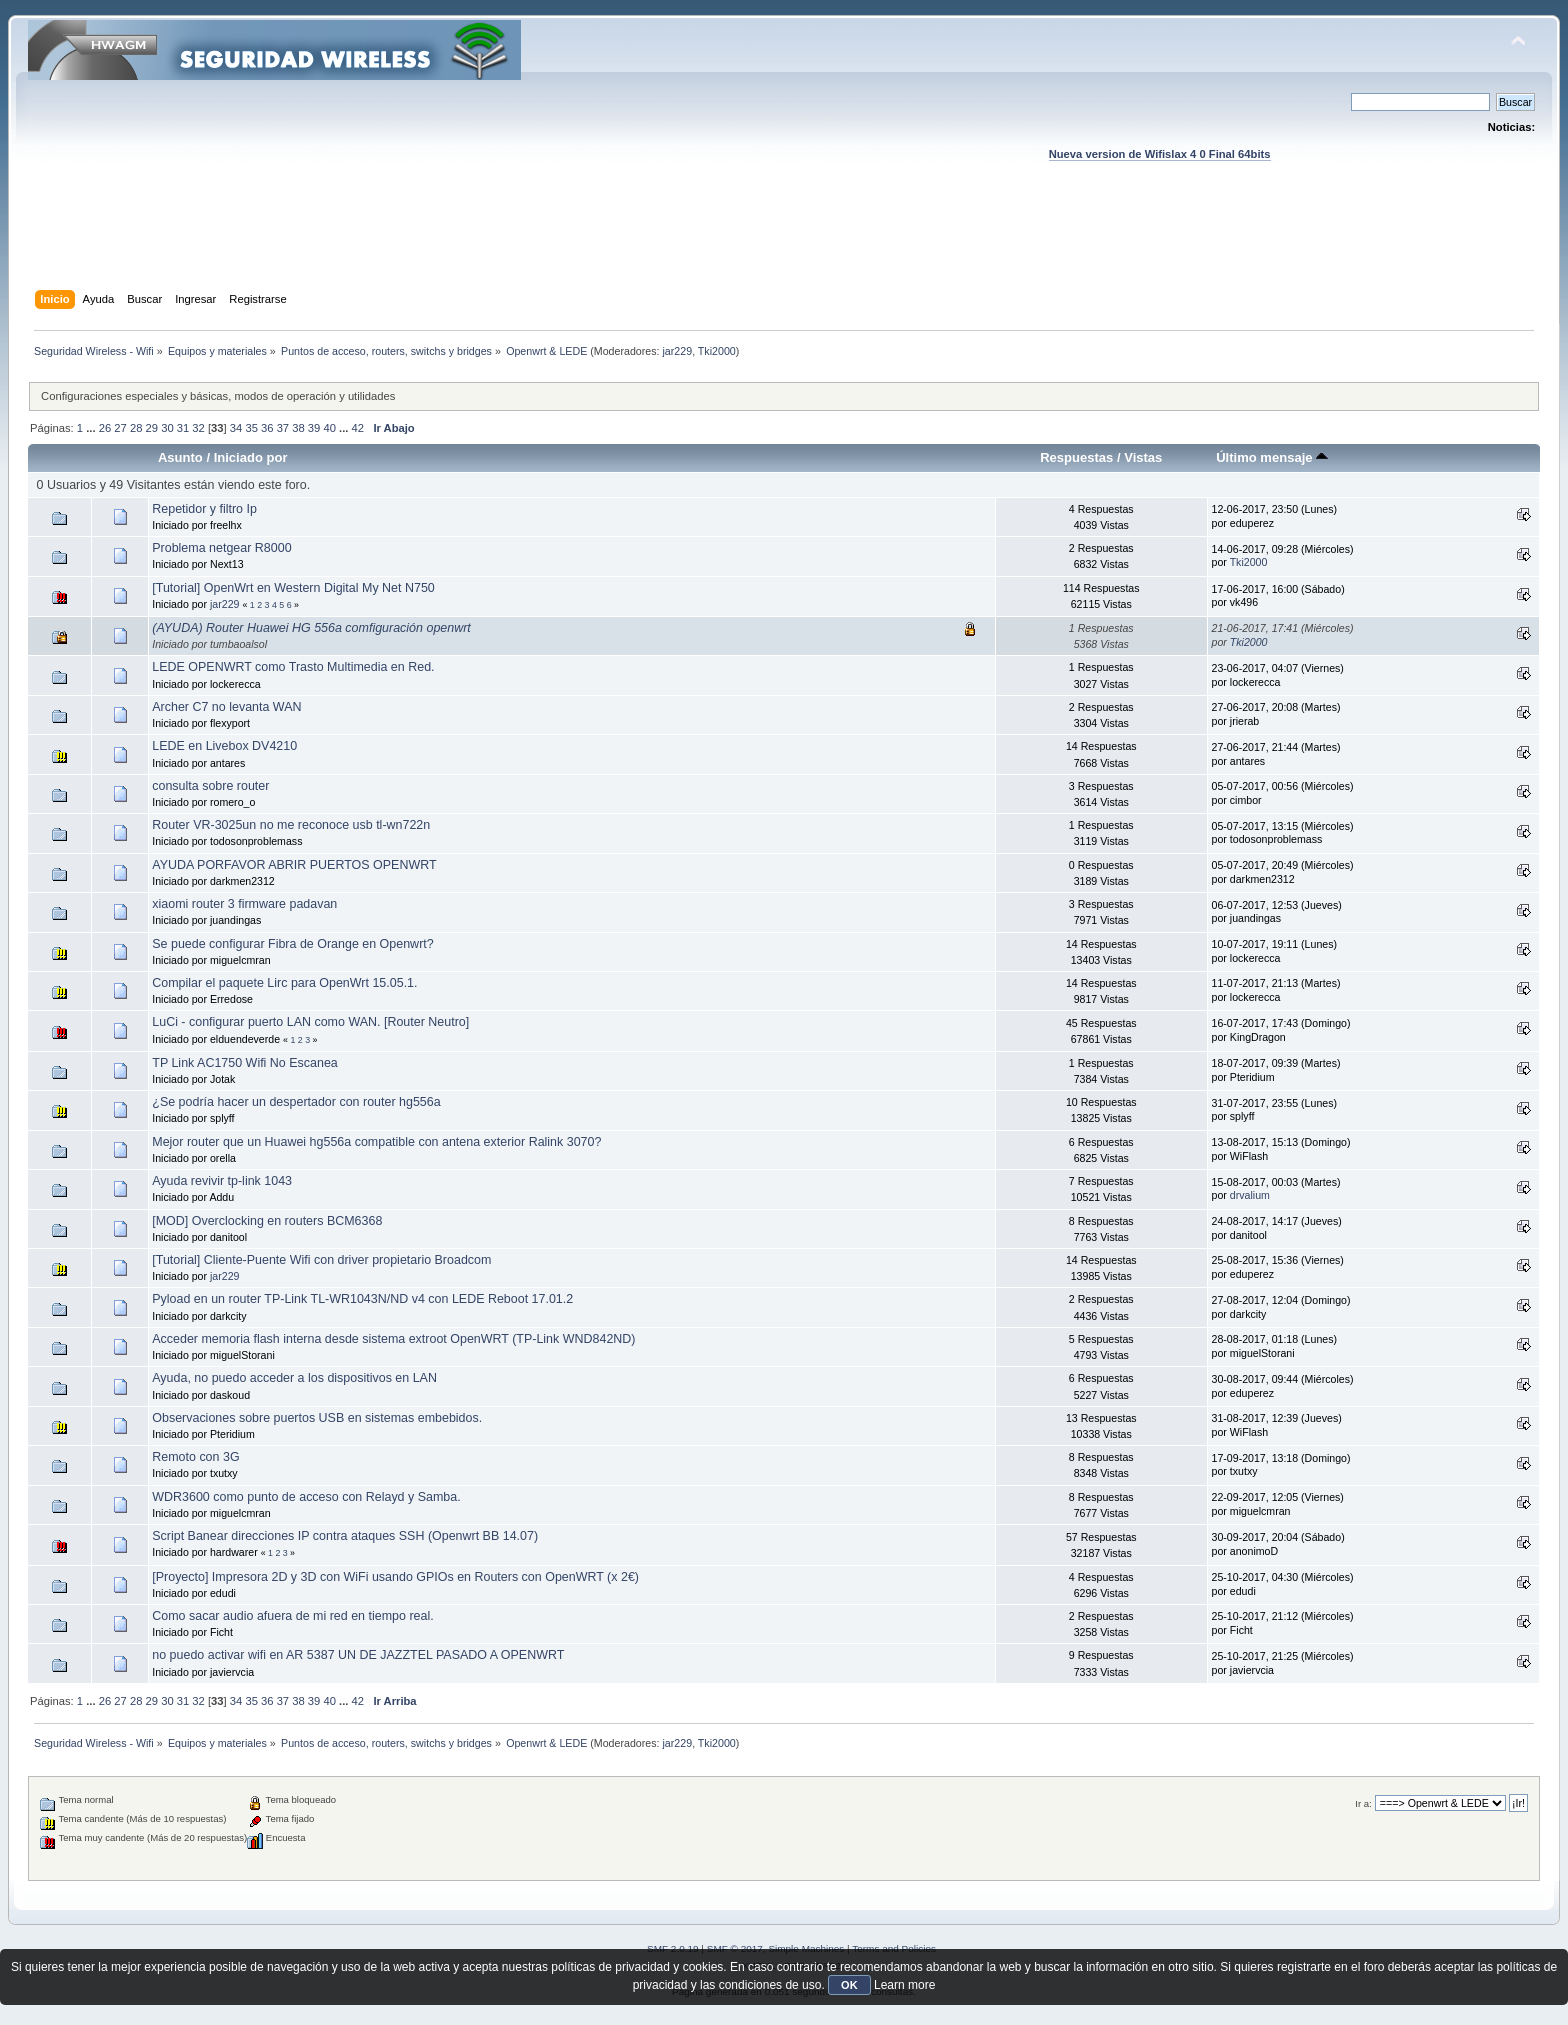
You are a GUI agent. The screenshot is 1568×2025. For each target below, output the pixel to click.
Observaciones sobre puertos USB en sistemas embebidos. (317, 1418)
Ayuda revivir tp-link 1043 (222, 1181)
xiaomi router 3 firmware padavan (244, 904)
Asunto (180, 457)
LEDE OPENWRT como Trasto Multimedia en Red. (293, 667)
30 (167, 428)
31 (183, 428)
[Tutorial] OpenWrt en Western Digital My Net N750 (293, 588)
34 (236, 428)
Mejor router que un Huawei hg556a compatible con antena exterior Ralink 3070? (376, 1142)
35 (251, 428)
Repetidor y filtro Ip (204, 509)
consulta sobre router (210, 786)
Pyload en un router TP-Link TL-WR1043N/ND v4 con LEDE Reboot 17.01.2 (362, 1299)
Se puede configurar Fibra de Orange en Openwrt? (292, 944)
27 (120, 428)
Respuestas (1076, 457)
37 (283, 428)
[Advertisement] (784, 245)
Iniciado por (251, 457)
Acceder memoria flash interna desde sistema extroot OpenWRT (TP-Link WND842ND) (393, 1339)
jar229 (678, 351)
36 (267, 428)
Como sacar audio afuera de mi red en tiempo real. (292, 1616)
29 (152, 428)
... (92, 428)
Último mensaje (1272, 457)
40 (329, 428)
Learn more (904, 1985)
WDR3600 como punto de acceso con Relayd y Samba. (306, 1497)
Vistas (1143, 457)
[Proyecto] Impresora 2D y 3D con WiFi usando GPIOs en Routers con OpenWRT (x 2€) (395, 1577)
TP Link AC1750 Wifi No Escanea (245, 1063)
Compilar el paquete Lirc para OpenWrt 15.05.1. (284, 983)
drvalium (1250, 1195)
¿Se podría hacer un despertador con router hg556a (296, 1102)
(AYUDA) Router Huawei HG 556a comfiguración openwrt (311, 628)
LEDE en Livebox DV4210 (224, 746)
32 (198, 428)
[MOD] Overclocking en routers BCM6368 (267, 1221)
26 (105, 428)
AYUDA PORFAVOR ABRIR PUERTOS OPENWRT (294, 865)
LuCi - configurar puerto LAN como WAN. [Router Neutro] (310, 1022)
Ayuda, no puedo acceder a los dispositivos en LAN (294, 1378)
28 (136, 428)
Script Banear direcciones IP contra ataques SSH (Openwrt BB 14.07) (345, 1536)
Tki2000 (717, 351)
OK (849, 1985)
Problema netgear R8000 (221, 548)
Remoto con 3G (195, 1457)
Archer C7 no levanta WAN (226, 707)
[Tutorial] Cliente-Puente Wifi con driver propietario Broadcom (321, 1260)
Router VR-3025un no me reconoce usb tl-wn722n (291, 825)
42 (358, 428)
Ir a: (1363, 1803)
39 (314, 428)
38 (298, 428)
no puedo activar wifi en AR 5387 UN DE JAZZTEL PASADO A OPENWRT (358, 1655)
